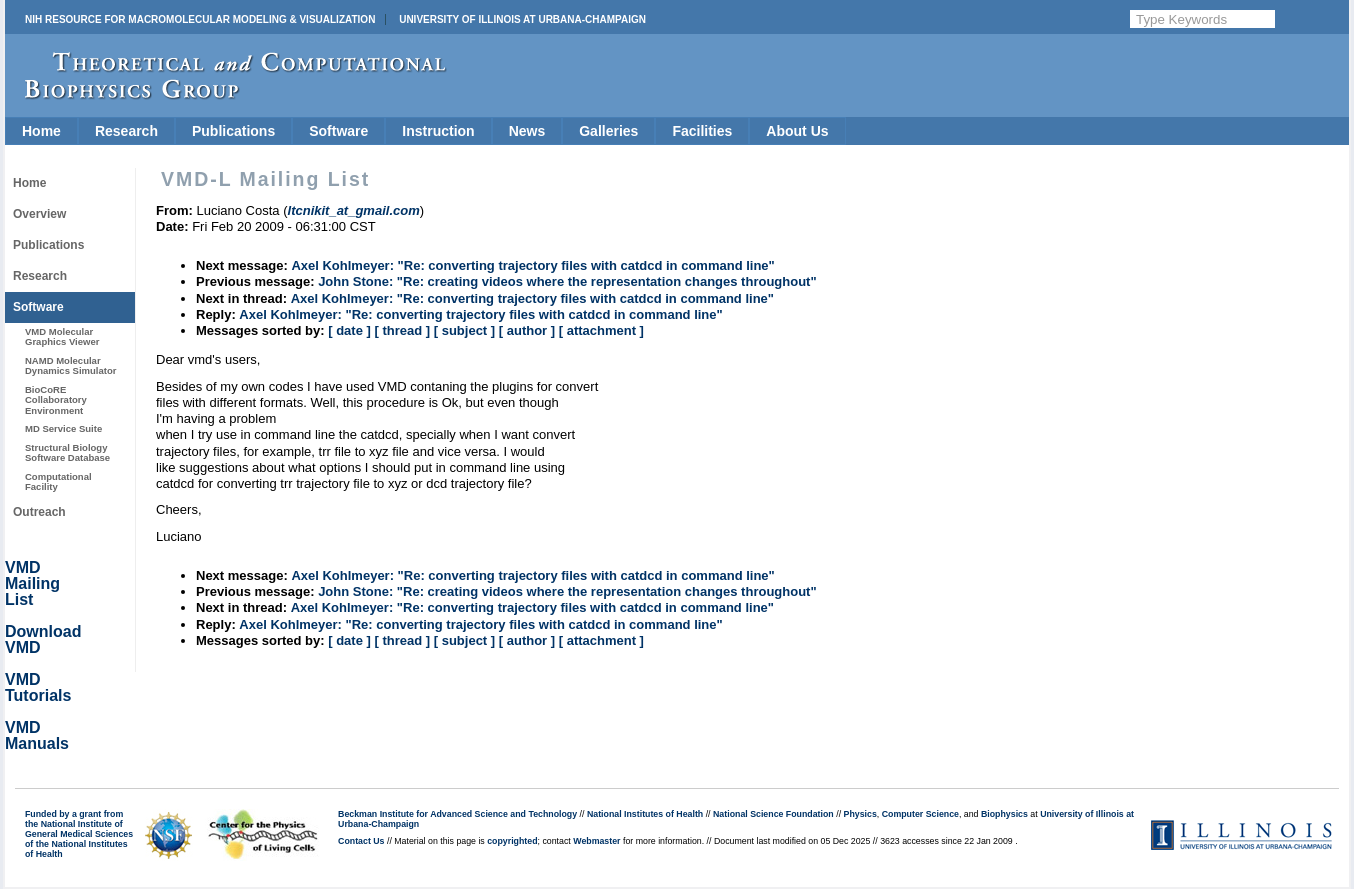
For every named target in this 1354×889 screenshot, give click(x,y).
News (527, 131)
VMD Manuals (37, 735)
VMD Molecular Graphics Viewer (62, 336)
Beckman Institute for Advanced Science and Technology (457, 814)
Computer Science (920, 814)
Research (126, 131)
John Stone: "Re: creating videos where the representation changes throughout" (567, 281)
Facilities (702, 131)
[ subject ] (464, 330)
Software (338, 131)
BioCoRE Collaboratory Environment (56, 400)
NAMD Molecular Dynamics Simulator (71, 365)
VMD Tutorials (38, 687)
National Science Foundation (773, 814)
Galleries (608, 131)
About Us (797, 131)
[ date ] (349, 330)
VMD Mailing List (32, 583)
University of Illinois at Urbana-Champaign (522, 19)
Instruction (438, 131)
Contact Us (361, 841)
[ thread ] (402, 330)
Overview (39, 214)
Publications (233, 131)
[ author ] (527, 330)
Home (41, 131)
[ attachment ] (601, 330)
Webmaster (596, 841)
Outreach (39, 512)
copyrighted (512, 841)
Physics (860, 814)
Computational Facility (58, 481)
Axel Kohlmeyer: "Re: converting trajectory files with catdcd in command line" (532, 265)
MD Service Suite (63, 428)
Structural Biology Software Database (67, 452)
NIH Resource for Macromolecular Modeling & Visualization (200, 19)
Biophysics (1004, 814)
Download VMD (43, 639)
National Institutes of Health (645, 814)
